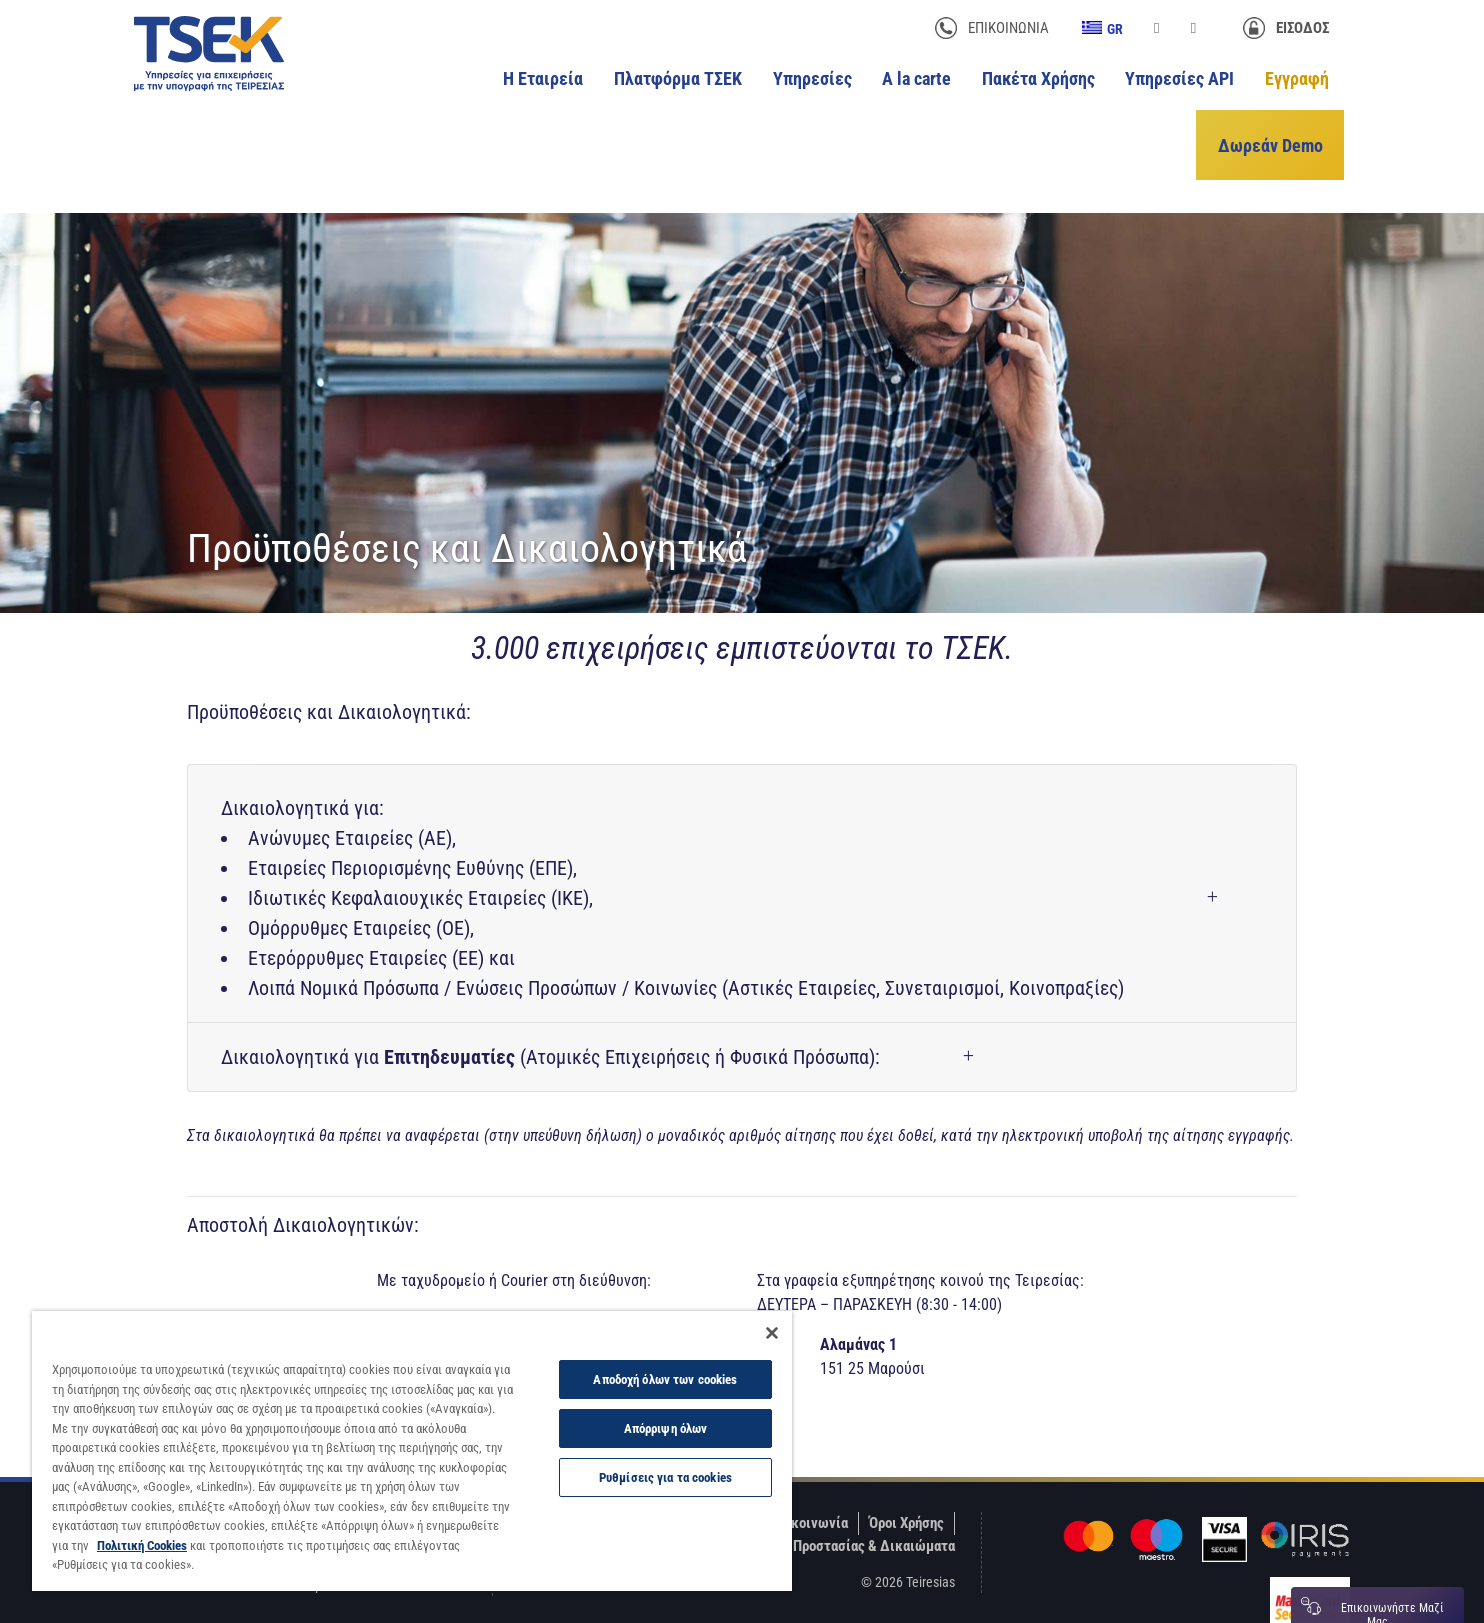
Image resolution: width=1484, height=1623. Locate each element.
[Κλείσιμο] (772, 1333)
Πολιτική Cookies (142, 1545)
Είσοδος (1302, 28)
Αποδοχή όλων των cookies (665, 1379)
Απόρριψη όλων (666, 1428)
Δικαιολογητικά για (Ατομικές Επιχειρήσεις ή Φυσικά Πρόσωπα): (550, 1017)
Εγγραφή (1297, 78)
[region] (412, 1451)
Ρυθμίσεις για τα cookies (665, 1477)
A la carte (916, 78)
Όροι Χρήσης (906, 1483)
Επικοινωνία (1008, 28)
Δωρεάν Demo (1276, 123)
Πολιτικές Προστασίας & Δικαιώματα (841, 1506)
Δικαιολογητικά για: (672, 859)
